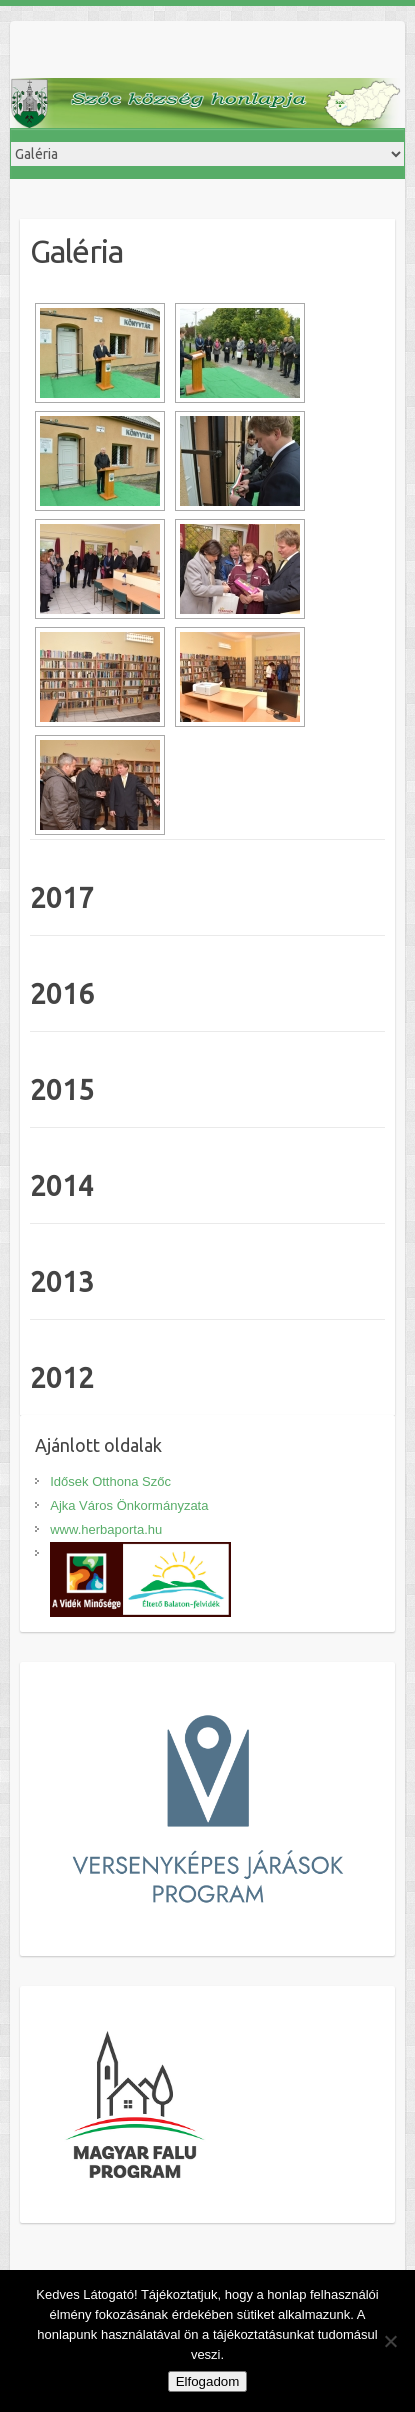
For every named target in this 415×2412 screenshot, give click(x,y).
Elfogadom (208, 2381)
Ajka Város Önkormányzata (129, 1505)
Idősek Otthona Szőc (110, 1481)
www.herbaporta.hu (106, 1529)
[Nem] (390, 2341)
